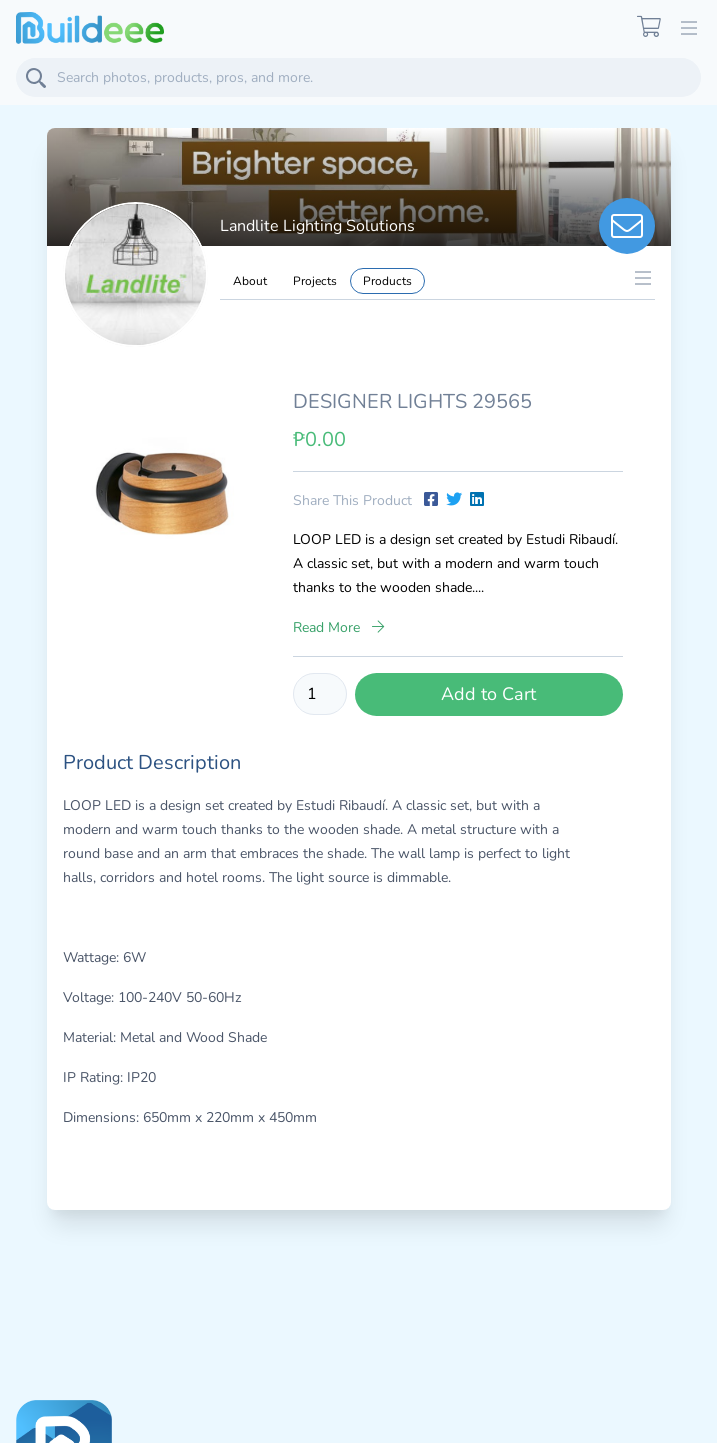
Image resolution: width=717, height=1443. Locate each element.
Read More (338, 627)
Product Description (152, 762)
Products (387, 281)
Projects (315, 281)
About (250, 281)
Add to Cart (488, 694)
